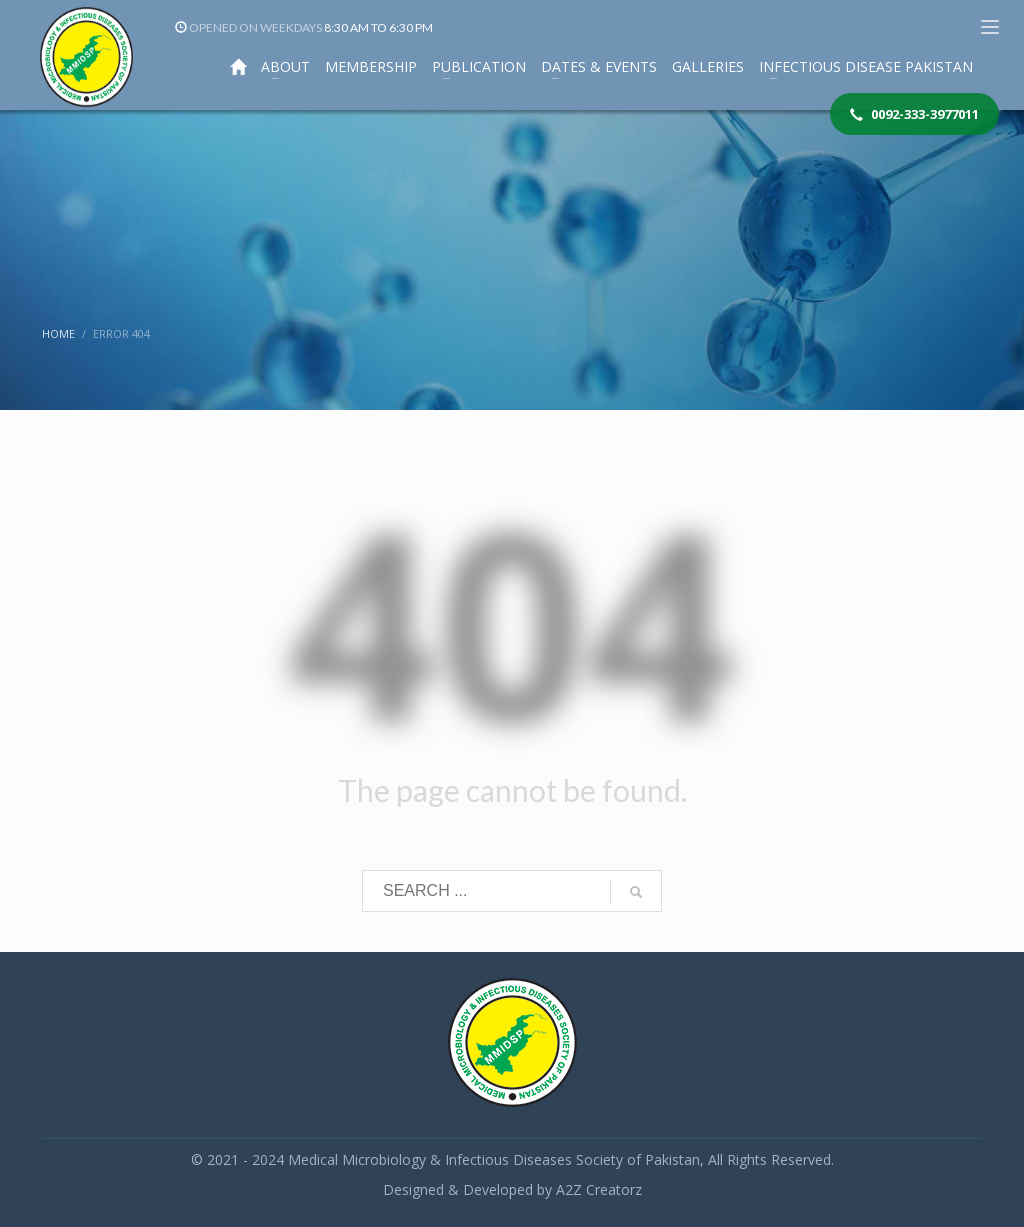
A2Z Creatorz (599, 1189)
